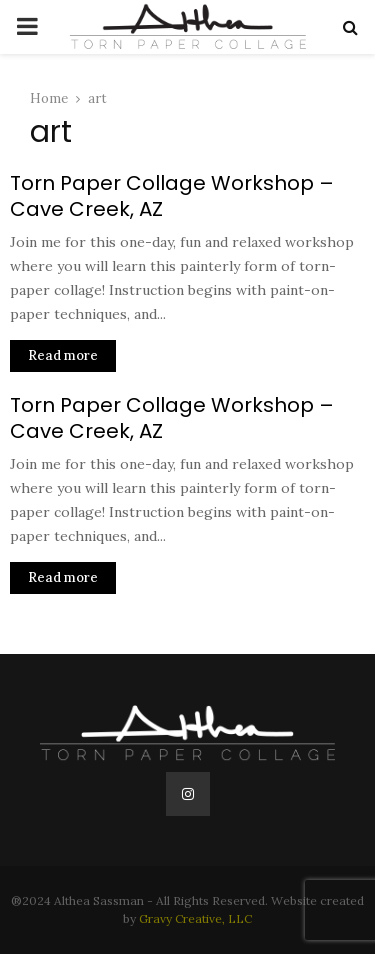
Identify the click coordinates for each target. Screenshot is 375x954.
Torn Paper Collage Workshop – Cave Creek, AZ (172, 196)
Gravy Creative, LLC (195, 918)
